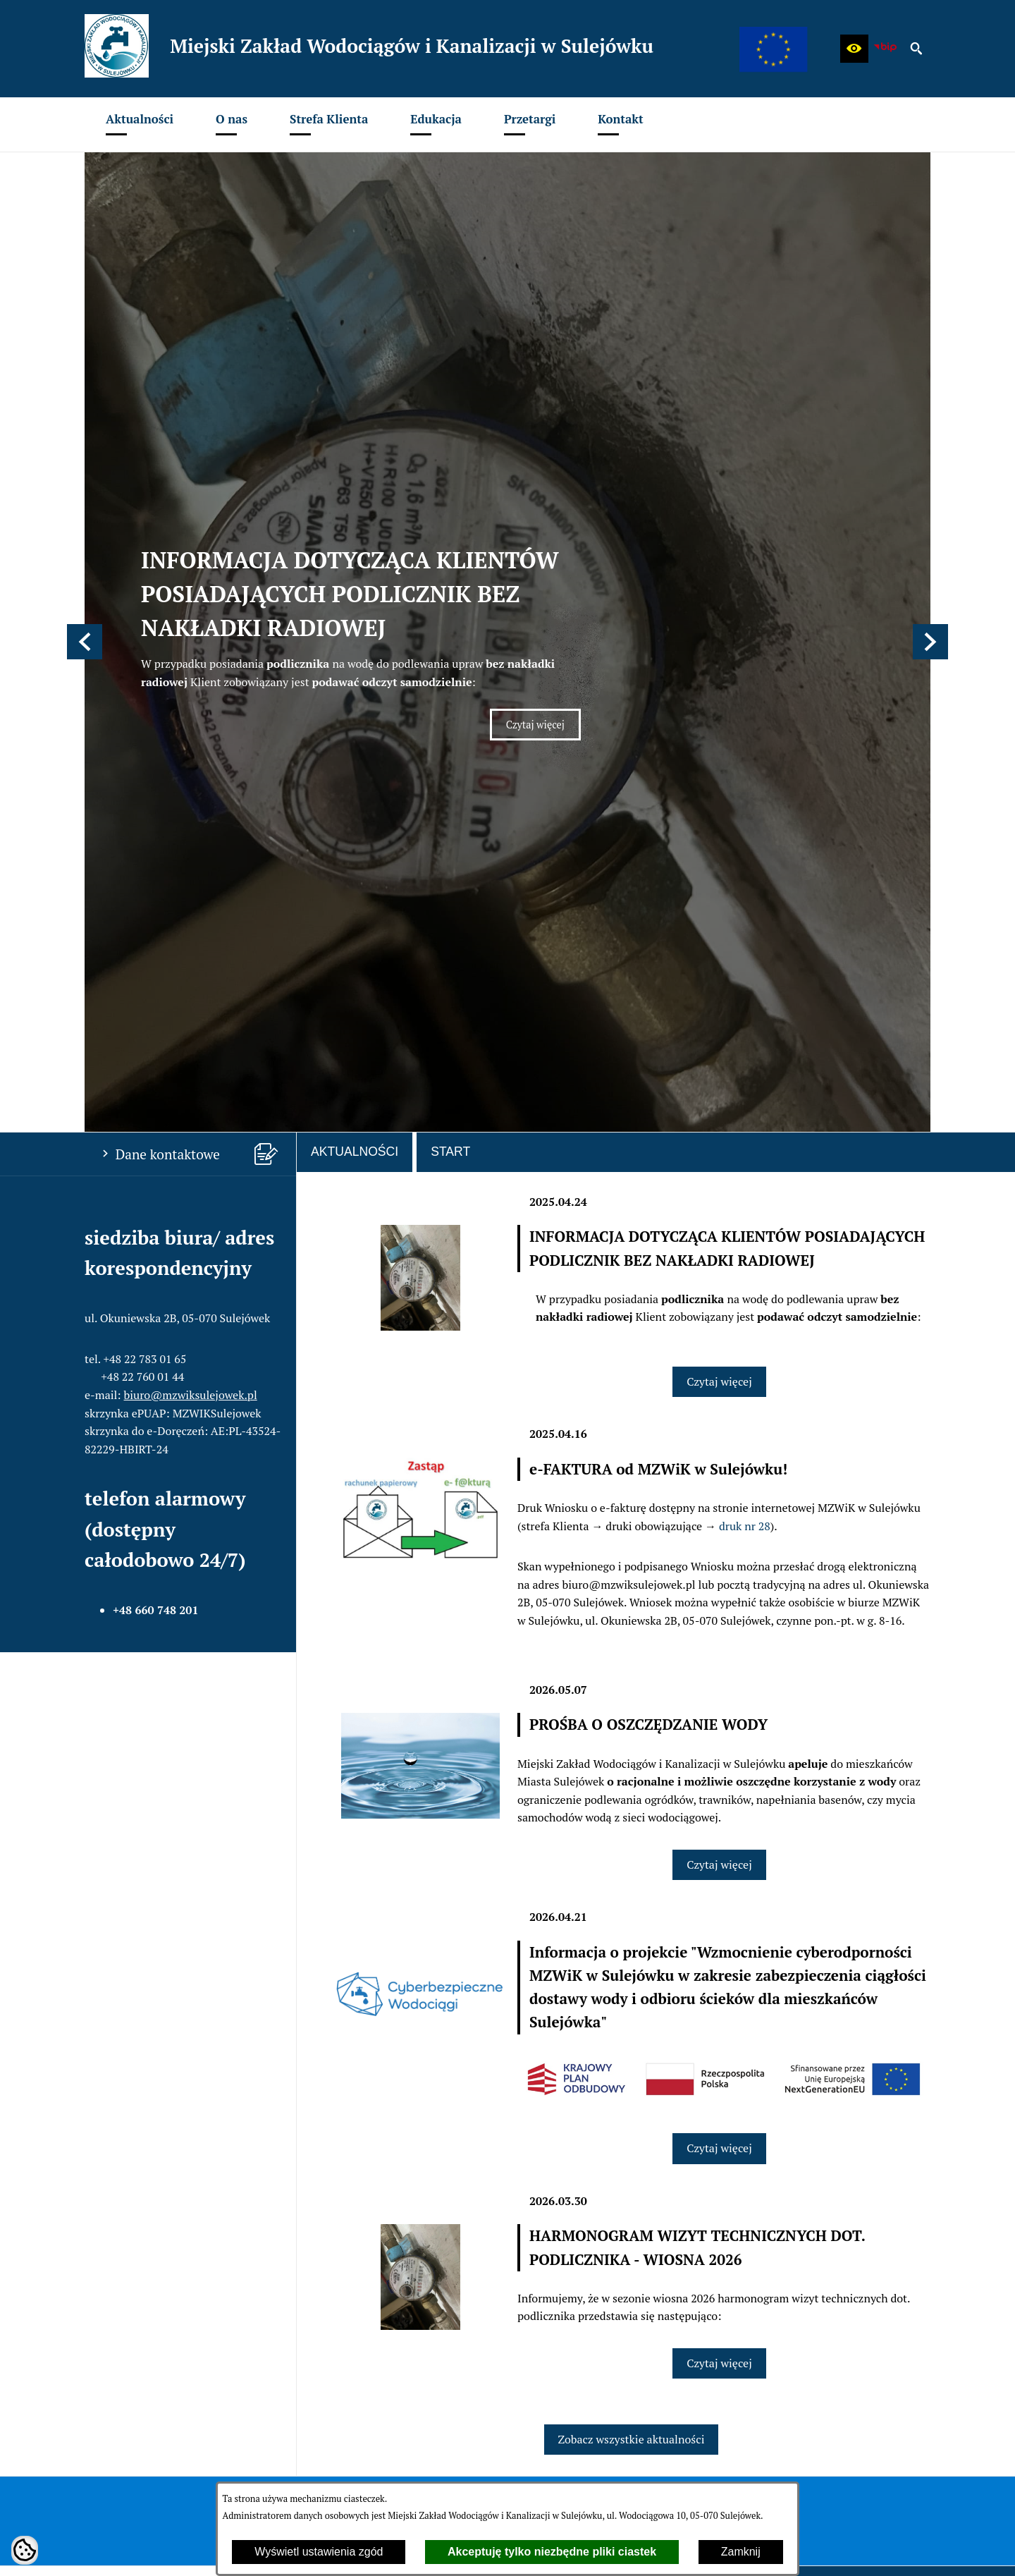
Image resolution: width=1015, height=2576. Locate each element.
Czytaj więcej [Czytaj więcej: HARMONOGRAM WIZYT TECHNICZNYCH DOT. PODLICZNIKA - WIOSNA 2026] (719, 1787)
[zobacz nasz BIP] (885, 49)
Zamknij (741, 2552)
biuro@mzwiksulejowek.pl (190, 819)
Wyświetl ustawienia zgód (318, 2552)
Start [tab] (450, 576)
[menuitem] (140, 124)
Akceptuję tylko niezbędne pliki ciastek (552, 2552)
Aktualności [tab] (354, 576)
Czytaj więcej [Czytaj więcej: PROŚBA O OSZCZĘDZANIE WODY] (719, 1289)
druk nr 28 (744, 950)
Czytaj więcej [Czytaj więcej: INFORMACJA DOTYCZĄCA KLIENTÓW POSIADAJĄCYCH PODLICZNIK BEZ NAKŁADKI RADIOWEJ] (543, 441)
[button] (854, 49)
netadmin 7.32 (894, 2548)
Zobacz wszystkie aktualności (631, 1864)
